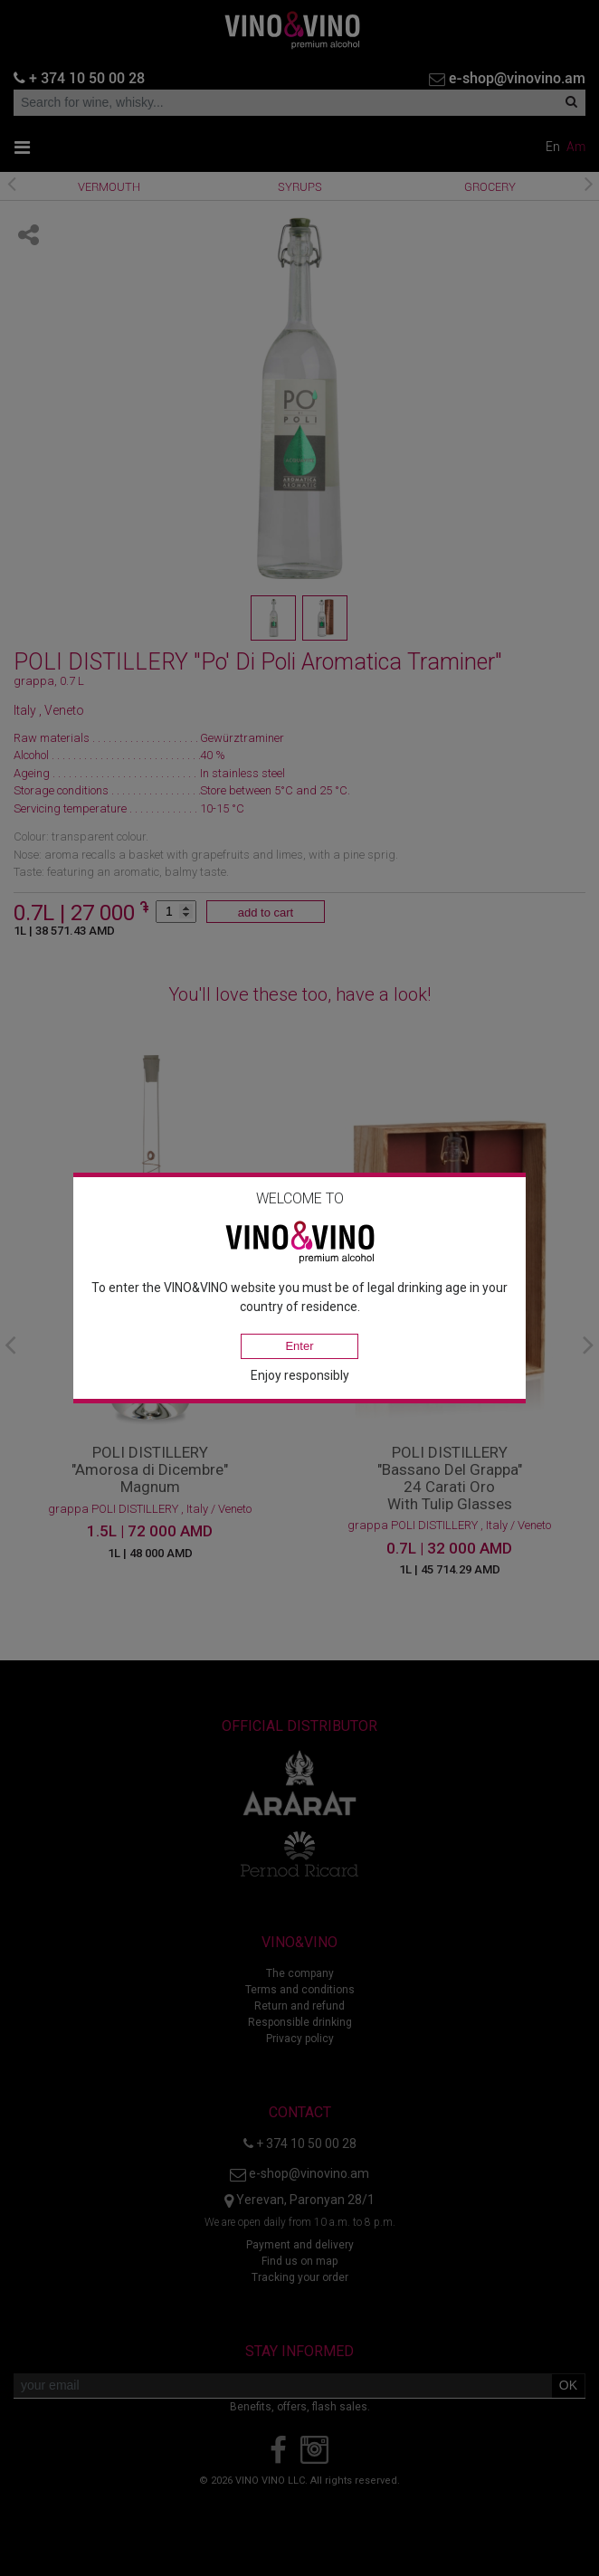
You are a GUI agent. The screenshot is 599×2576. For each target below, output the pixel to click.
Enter (299, 1346)
